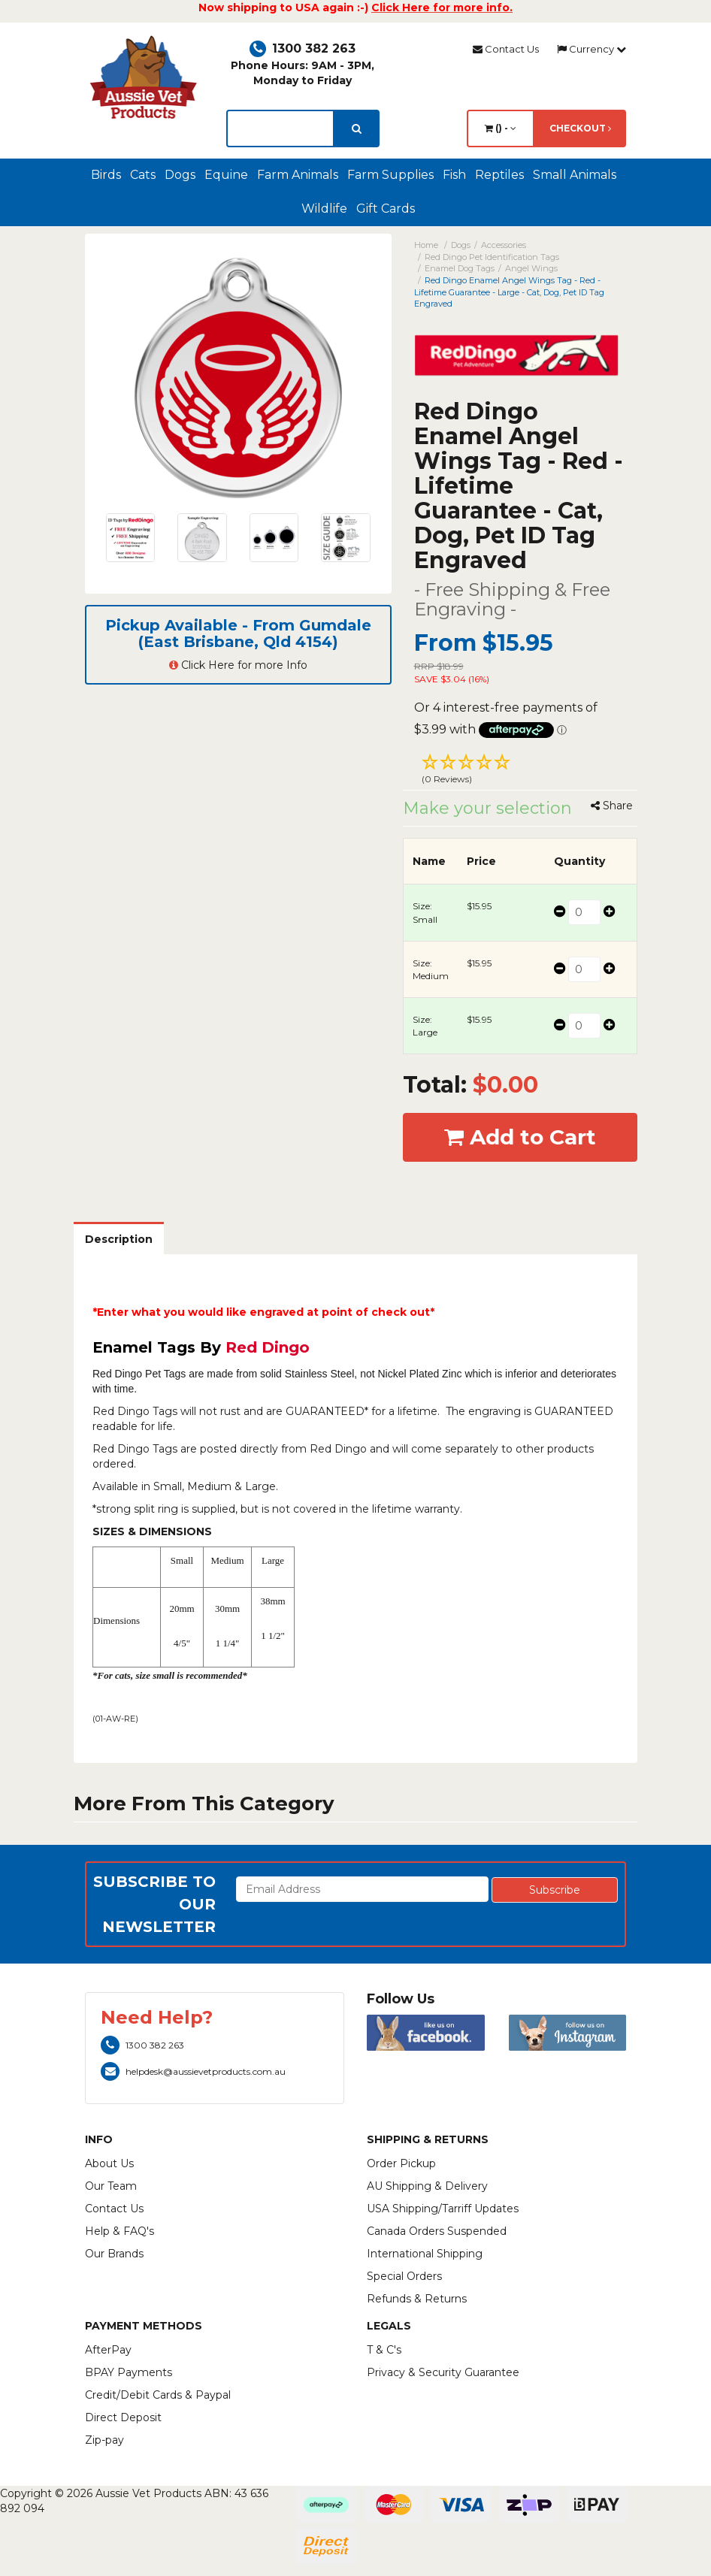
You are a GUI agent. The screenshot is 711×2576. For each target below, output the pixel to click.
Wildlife (324, 208)
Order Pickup (401, 2163)
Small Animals (574, 175)
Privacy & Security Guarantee (443, 2372)
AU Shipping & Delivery (427, 2186)
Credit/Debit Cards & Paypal (158, 2395)
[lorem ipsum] (280, 128)
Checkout (580, 128)
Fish (454, 175)
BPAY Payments (128, 2372)
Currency (591, 49)
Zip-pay (104, 2440)
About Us (109, 2163)
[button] (520, 771)
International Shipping (425, 2253)
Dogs (180, 175)
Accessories (503, 245)
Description (119, 1239)
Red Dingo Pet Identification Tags (492, 257)
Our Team (111, 2186)
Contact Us (506, 49)
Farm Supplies (390, 175)
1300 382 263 (303, 48)
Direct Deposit (123, 2417)
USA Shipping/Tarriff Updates (443, 2208)
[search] (357, 128)
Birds (106, 175)
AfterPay (108, 2350)
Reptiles (499, 175)
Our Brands (114, 2253)
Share (612, 805)
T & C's (384, 2350)
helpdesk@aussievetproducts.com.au (193, 2071)
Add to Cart (520, 1137)
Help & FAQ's (119, 2231)
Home (426, 245)
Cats (143, 175)
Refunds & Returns (417, 2298)
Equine (226, 175)
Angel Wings (531, 268)
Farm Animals (297, 175)
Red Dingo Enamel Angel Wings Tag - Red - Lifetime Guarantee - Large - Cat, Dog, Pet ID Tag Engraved (509, 292)
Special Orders (404, 2276)
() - (500, 128)
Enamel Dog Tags (460, 268)
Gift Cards (385, 208)
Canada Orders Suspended (437, 2231)
